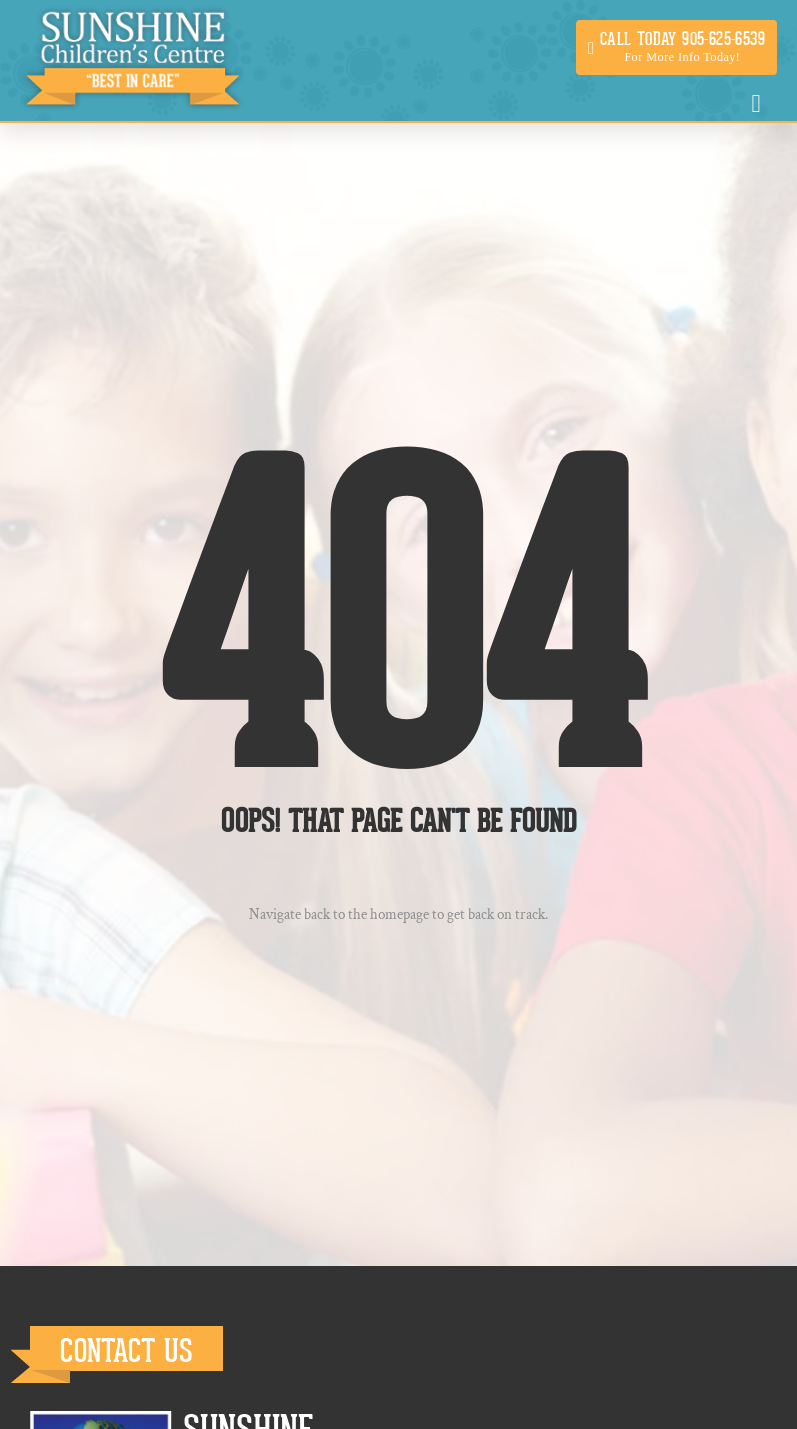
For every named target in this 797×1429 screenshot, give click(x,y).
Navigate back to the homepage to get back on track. (398, 914)
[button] (676, 47)
